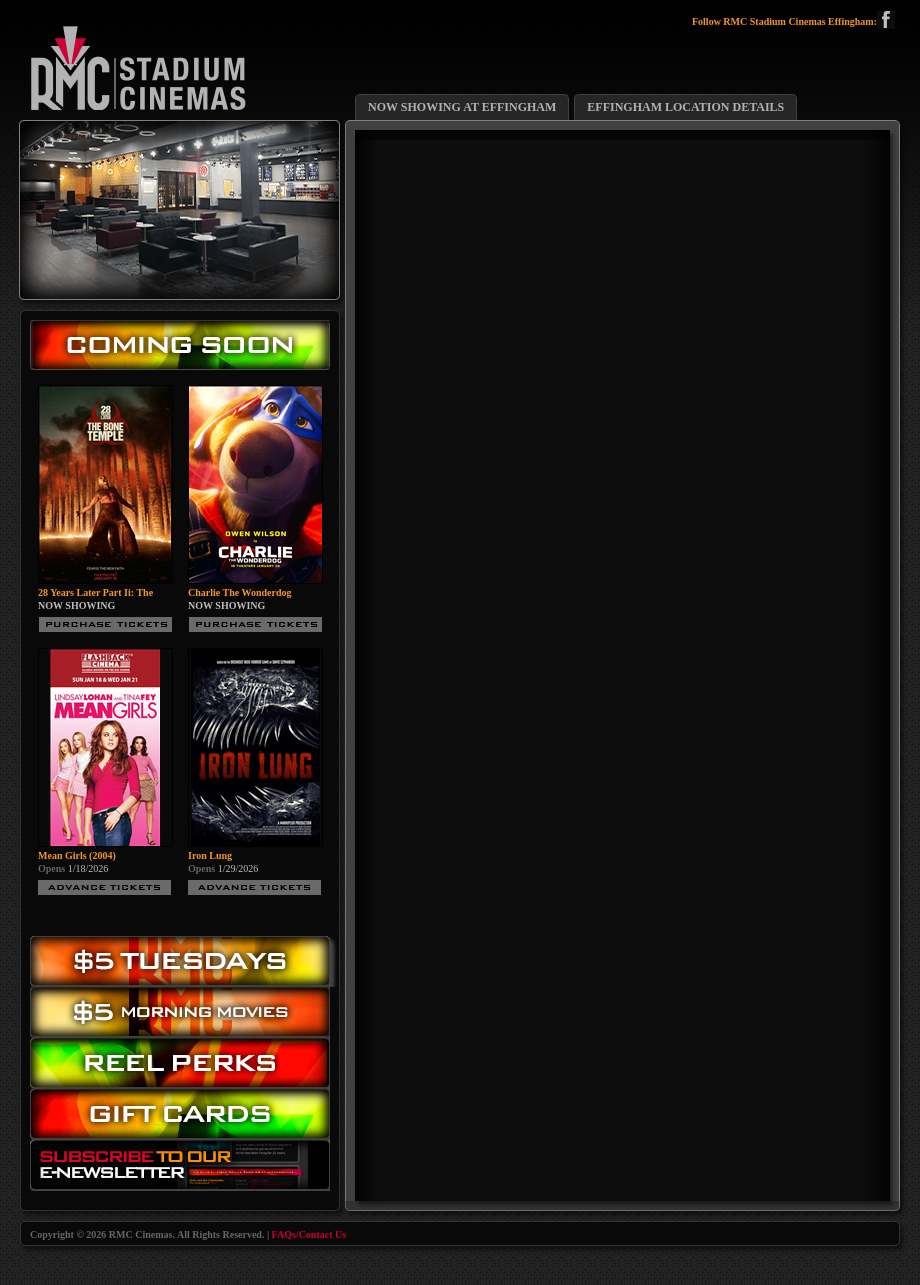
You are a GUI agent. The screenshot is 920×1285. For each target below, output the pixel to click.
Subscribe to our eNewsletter (185, 1169)
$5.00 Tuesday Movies (185, 961)
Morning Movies (185, 1012)
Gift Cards (185, 1118)
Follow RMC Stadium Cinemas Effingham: (793, 22)
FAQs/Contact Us (309, 1234)
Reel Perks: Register (185, 1063)
